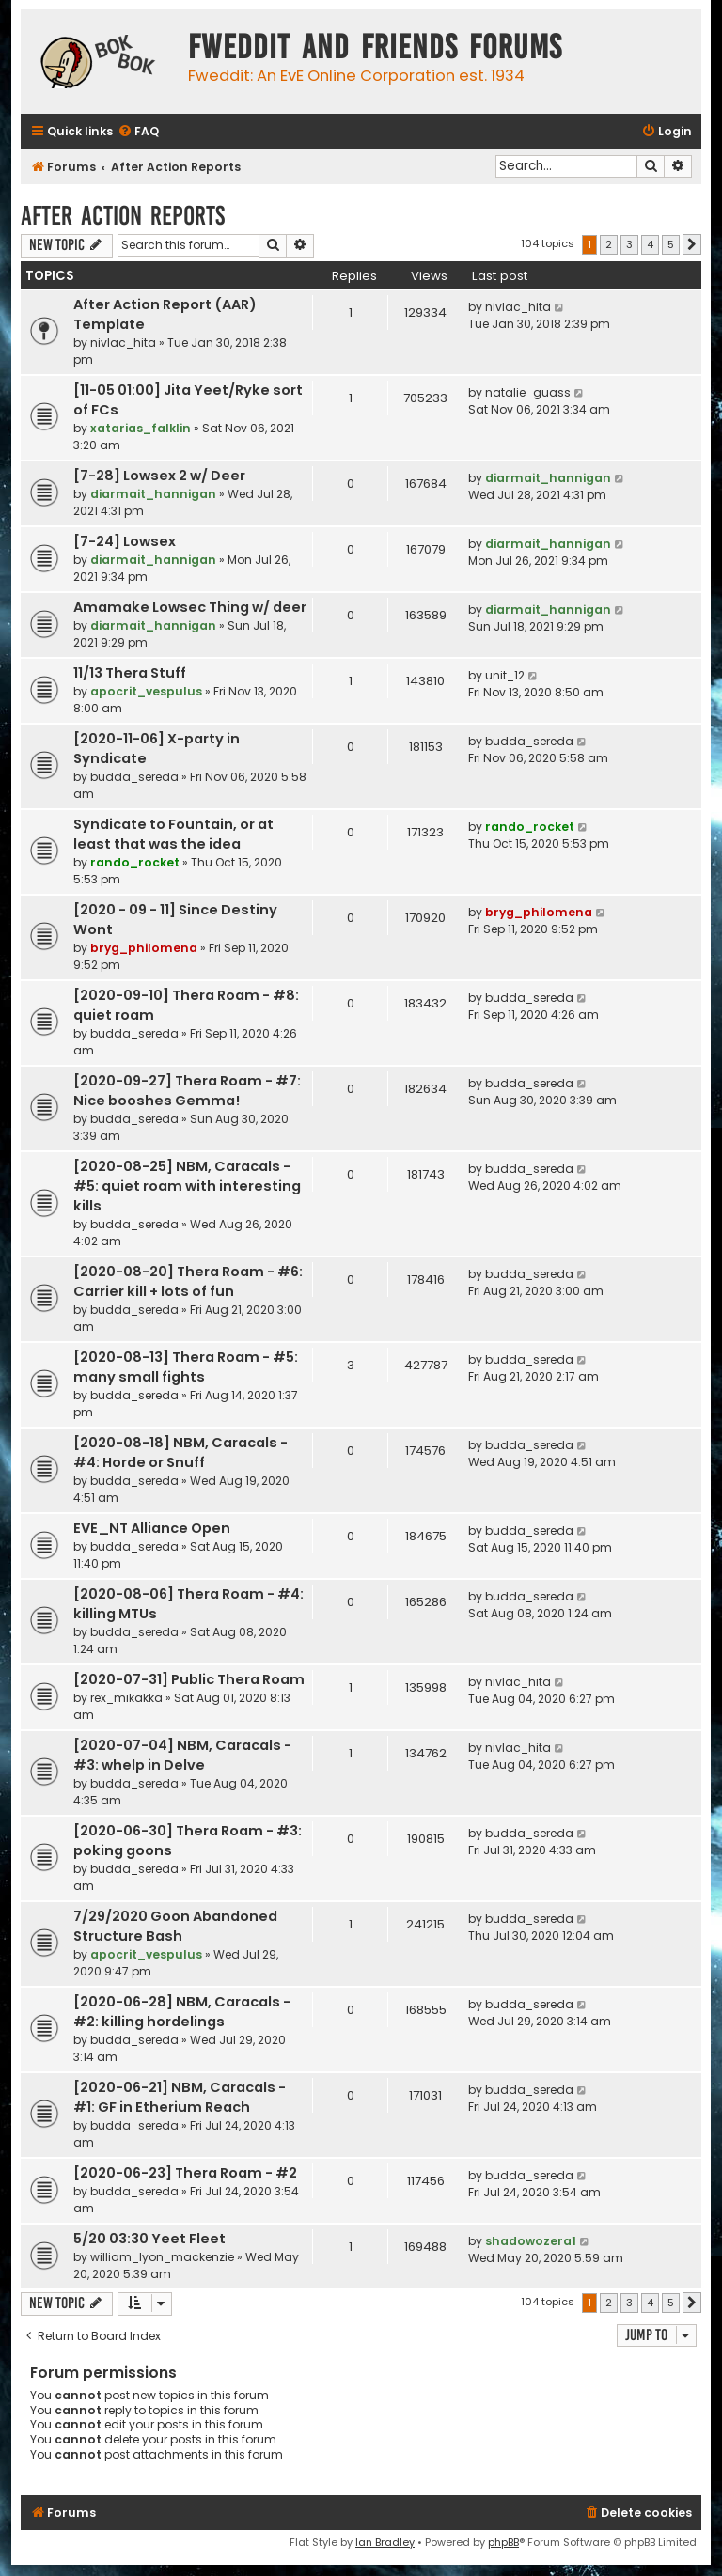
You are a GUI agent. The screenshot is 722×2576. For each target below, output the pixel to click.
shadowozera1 (530, 2241)
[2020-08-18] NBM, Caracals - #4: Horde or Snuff (180, 1452)
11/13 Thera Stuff (129, 673)
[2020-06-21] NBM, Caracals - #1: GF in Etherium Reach (179, 2097)
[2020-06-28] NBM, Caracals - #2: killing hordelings (181, 2011)
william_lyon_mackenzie (162, 2257)
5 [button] (670, 244)
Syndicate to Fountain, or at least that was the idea (173, 834)
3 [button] (629, 244)
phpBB (503, 2542)
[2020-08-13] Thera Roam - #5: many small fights (185, 1367)
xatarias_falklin (140, 428)
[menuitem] (138, 132)
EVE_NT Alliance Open (151, 1528)
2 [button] (608, 244)
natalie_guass (528, 392)
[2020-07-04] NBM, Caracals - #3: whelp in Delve (182, 1755)
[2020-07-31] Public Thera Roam (189, 1679)
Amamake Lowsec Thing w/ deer (189, 607)
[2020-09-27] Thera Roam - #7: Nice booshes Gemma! (187, 1090)
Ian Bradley (385, 2542)
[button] (692, 244)
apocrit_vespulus (146, 691)
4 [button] (650, 244)
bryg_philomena (143, 948)
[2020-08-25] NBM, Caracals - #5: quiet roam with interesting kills (187, 1186)
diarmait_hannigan (153, 494)
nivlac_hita (123, 343)
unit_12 (505, 675)
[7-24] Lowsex (124, 541)
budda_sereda (134, 777)
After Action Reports (123, 215)
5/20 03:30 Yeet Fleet (149, 2238)
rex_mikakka (126, 1698)
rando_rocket (135, 862)
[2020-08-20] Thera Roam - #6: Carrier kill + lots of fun (188, 1281)
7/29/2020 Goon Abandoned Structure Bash (175, 1926)
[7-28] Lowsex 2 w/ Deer (159, 475)
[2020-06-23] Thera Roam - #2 (185, 2172)
